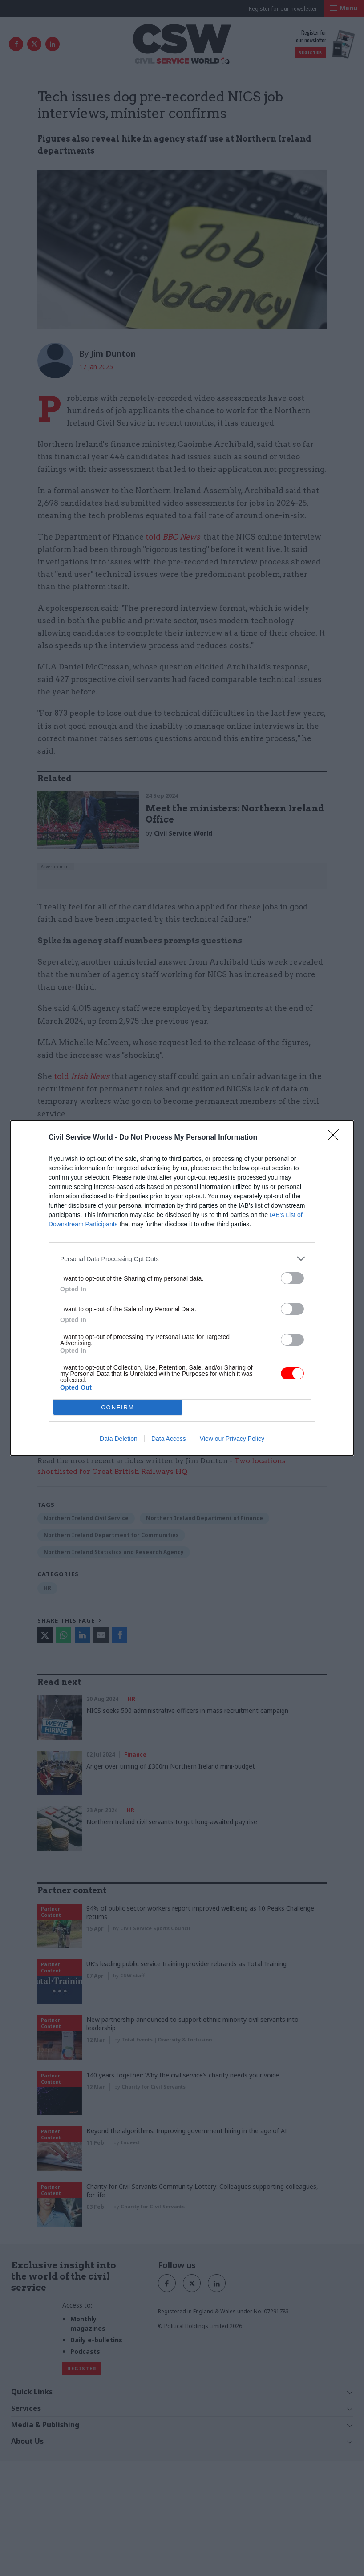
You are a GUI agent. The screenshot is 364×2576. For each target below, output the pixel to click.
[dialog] (182, 1288)
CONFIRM (117, 1407)
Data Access (168, 1438)
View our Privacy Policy (232, 1438)
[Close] (336, 1137)
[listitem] (182, 1258)
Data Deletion (119, 1438)
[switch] (292, 1278)
